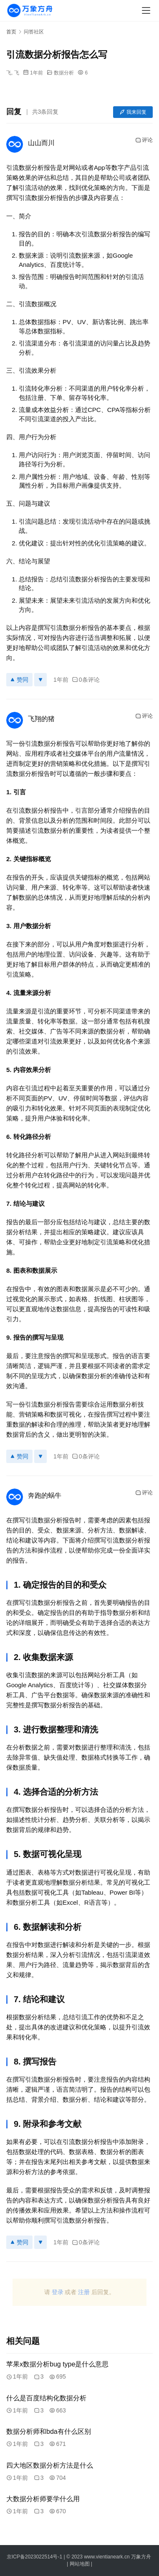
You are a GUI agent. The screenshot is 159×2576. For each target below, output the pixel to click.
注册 (84, 2292)
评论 (144, 140)
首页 (11, 32)
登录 (57, 2292)
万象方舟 (141, 2557)
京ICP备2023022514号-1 (35, 2557)
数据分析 (64, 73)
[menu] (146, 10)
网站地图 (80, 2564)
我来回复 (132, 112)
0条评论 (86, 679)
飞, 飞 (12, 73)
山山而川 (41, 142)
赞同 (19, 679)
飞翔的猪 (41, 718)
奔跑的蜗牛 (44, 1495)
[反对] (40, 679)
